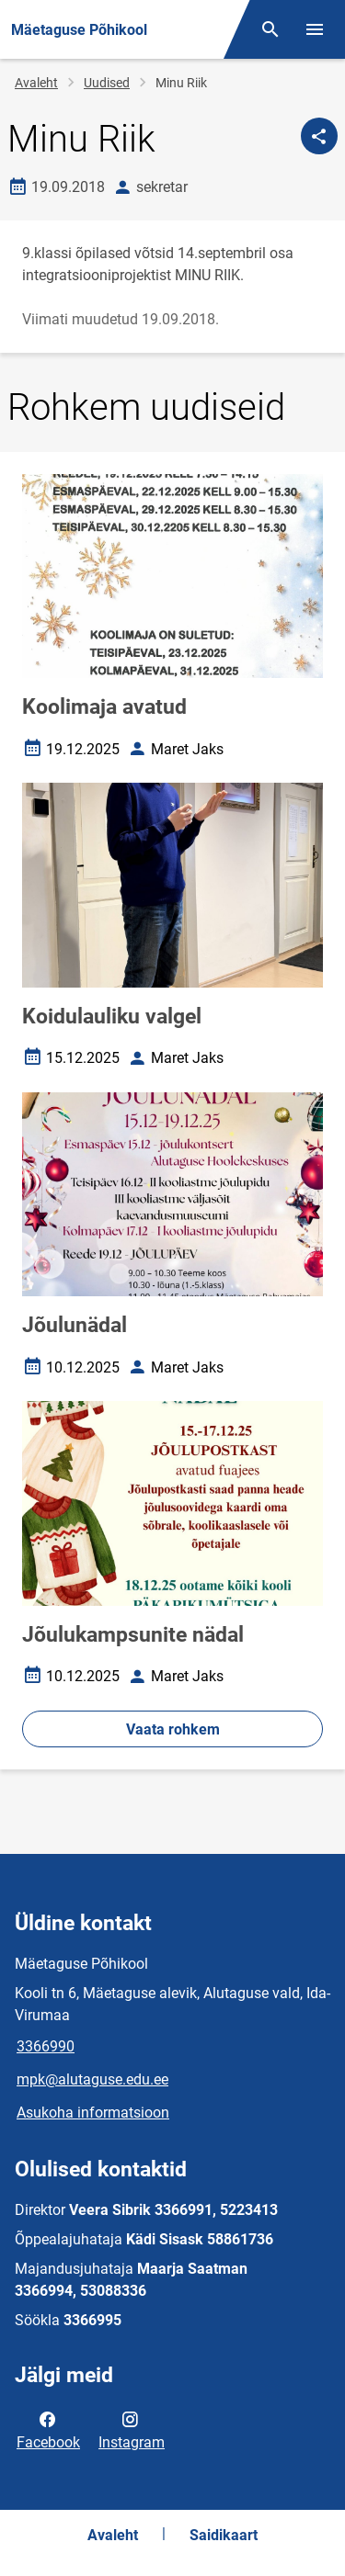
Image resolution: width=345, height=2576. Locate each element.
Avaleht (36, 82)
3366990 (46, 2046)
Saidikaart (224, 2535)
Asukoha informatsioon (93, 2112)
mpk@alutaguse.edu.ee (92, 2079)
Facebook (48, 2429)
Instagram (131, 2429)
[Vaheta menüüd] (315, 29)
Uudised (107, 82)
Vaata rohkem (173, 1729)
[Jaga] (319, 136)
